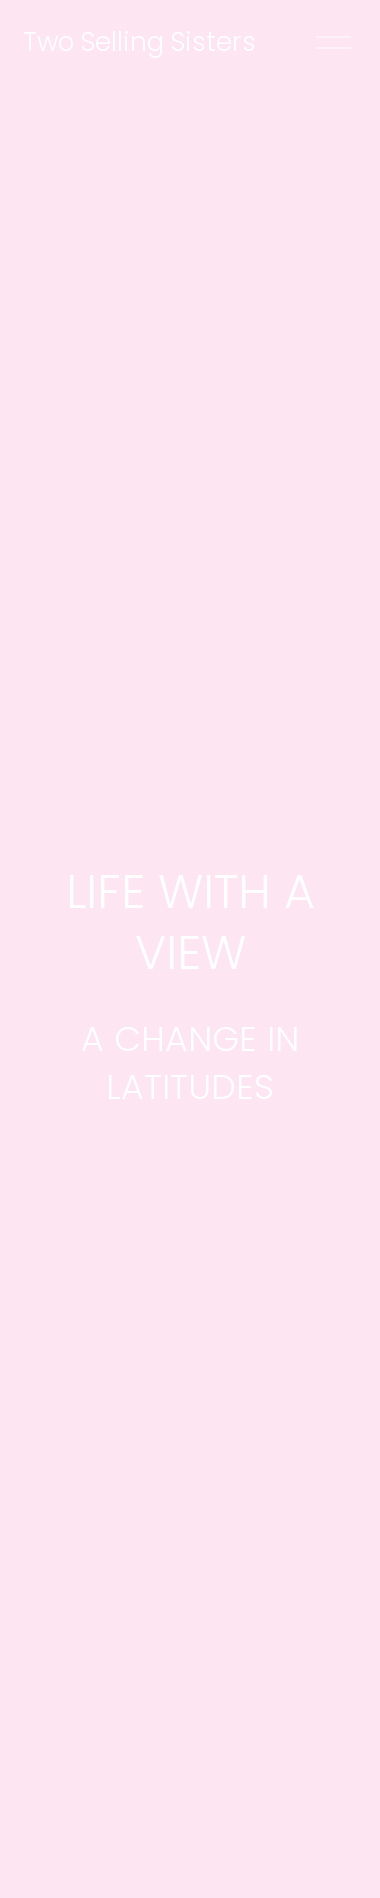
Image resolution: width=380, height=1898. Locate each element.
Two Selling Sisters (139, 41)
